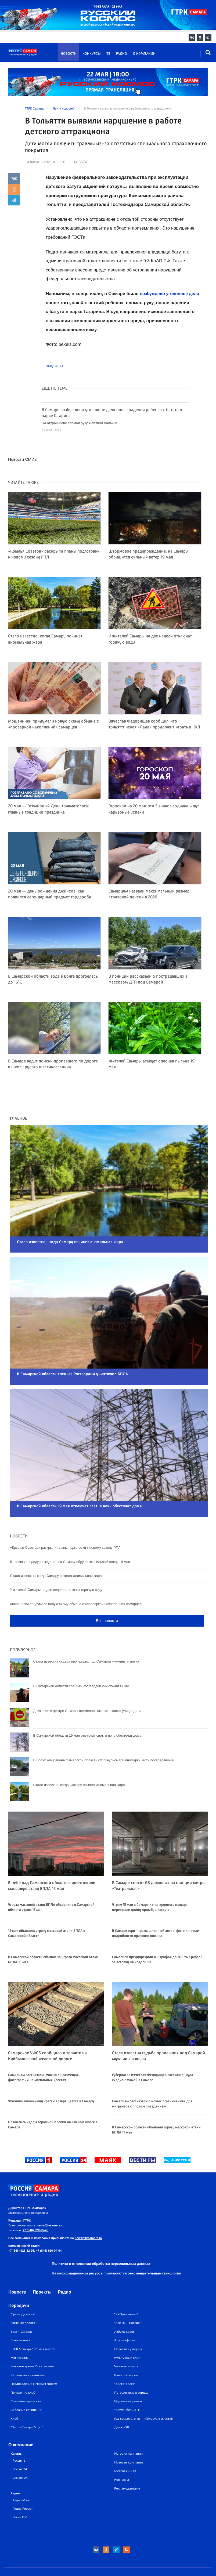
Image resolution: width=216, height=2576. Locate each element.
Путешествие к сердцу (131, 2363)
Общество (54, 366)
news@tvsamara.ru (50, 2196)
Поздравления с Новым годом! (33, 2354)
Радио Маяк (21, 2471)
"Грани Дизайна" (22, 2285)
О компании (144, 54)
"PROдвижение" (126, 2285)
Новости (69, 54)
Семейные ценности (25, 2372)
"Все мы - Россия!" (128, 2293)
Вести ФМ (20, 2488)
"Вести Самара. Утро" (26, 2398)
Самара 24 (20, 2448)
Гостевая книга (125, 2442)
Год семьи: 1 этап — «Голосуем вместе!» (143, 2389)
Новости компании (128, 2433)
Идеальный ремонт (128, 2372)
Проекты (42, 2263)
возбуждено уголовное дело (172, 293)
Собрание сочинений (26, 2381)
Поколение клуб (22, 2363)
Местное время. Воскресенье (32, 2337)
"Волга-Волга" (124, 2354)
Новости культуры (128, 2320)
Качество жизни (126, 2346)
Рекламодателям (127, 2459)
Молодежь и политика (27, 2346)
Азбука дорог (124, 2302)
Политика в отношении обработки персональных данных (101, 2234)
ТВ (108, 54)
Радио (121, 54)
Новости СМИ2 (23, 459)
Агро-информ (124, 2311)
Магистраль (19, 2328)
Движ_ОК (121, 2398)
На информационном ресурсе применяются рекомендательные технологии (116, 2244)
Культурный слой (127, 2328)
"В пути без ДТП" (127, 2381)
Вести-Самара (21, 2302)
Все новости (107, 1592)
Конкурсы (91, 54)
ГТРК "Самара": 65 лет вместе (33, 2320)
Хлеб (14, 2389)
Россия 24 (20, 2439)
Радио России (23, 2479)
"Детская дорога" (23, 2293)
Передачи (18, 2276)
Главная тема (20, 2311)
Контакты (121, 2450)
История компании (128, 2424)
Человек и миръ (126, 2337)
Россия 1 (19, 2431)
